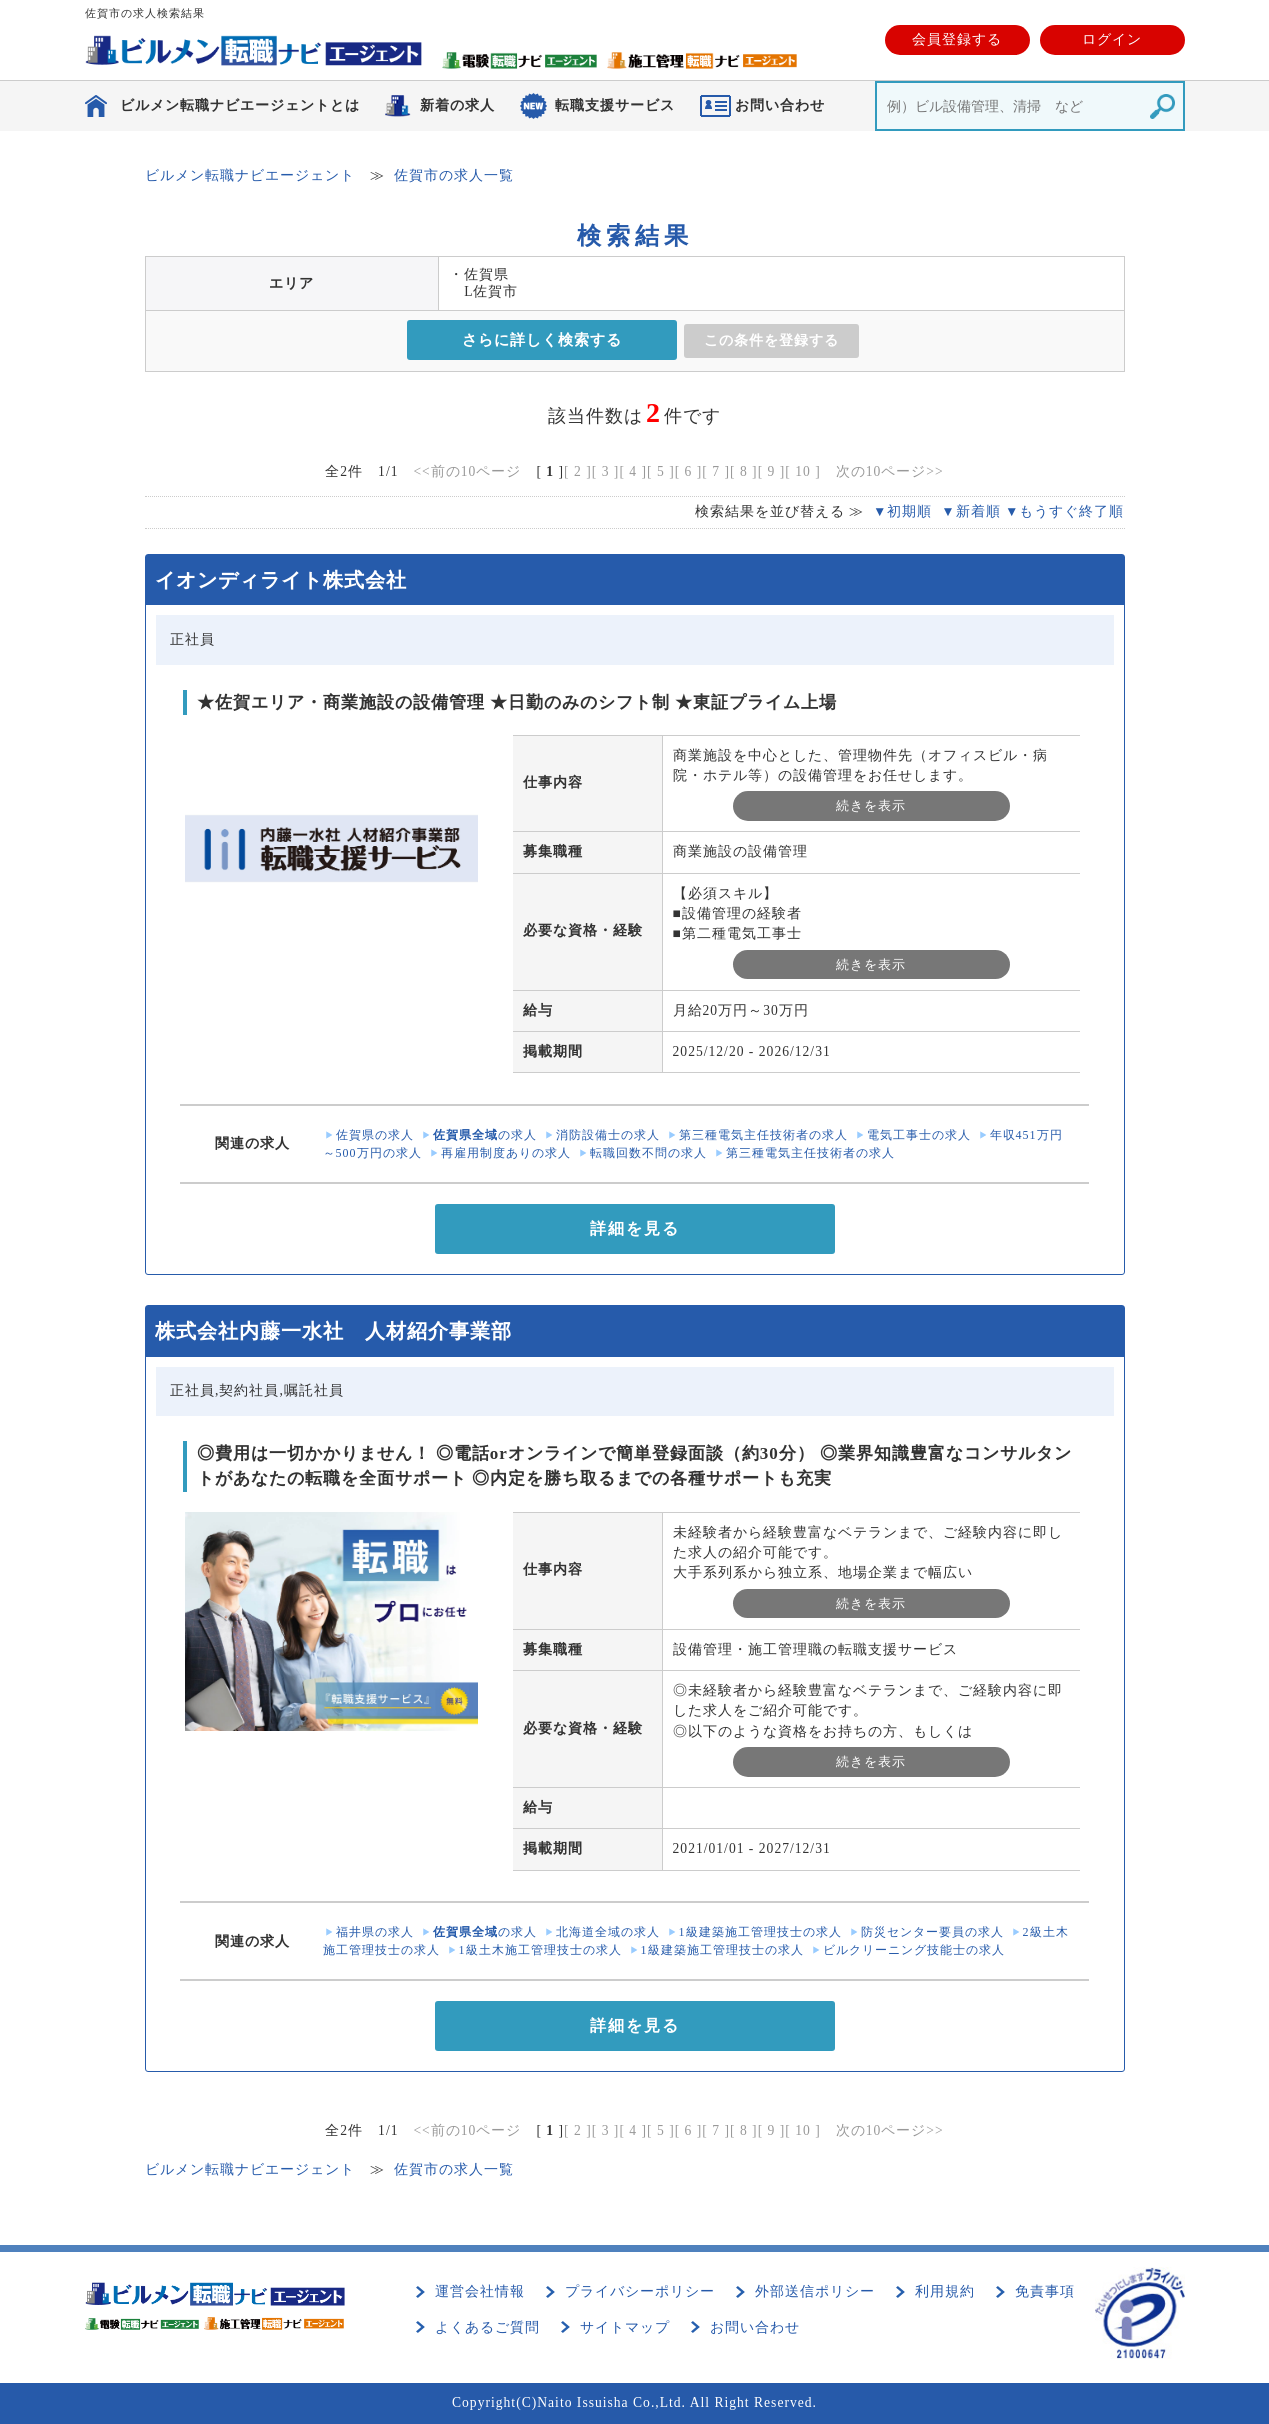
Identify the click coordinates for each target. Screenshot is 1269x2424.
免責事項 (1045, 2291)
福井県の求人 (375, 1932)
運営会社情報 (480, 2291)
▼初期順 (902, 511)
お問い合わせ (755, 2327)
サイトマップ (625, 2327)
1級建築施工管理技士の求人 (760, 1932)
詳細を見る (635, 1228)
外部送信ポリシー (815, 2291)
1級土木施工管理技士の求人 (540, 1950)
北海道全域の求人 (608, 1932)
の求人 (485, 1135)
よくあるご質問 (487, 2327)
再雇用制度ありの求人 (506, 1153)
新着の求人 (457, 105)
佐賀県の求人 (375, 1135)
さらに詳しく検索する (542, 340)
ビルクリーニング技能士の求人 (914, 1950)
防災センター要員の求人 (932, 1932)
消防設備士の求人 (608, 1135)
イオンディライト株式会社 (281, 580)
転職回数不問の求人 (648, 1153)
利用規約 (945, 2291)
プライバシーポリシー (640, 2291)
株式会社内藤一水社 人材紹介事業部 (333, 1331)
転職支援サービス (615, 105)
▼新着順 (970, 511)
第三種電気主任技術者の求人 (763, 1135)
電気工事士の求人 (919, 1135)
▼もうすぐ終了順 (1064, 511)
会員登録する (957, 39)
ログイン (1112, 39)
